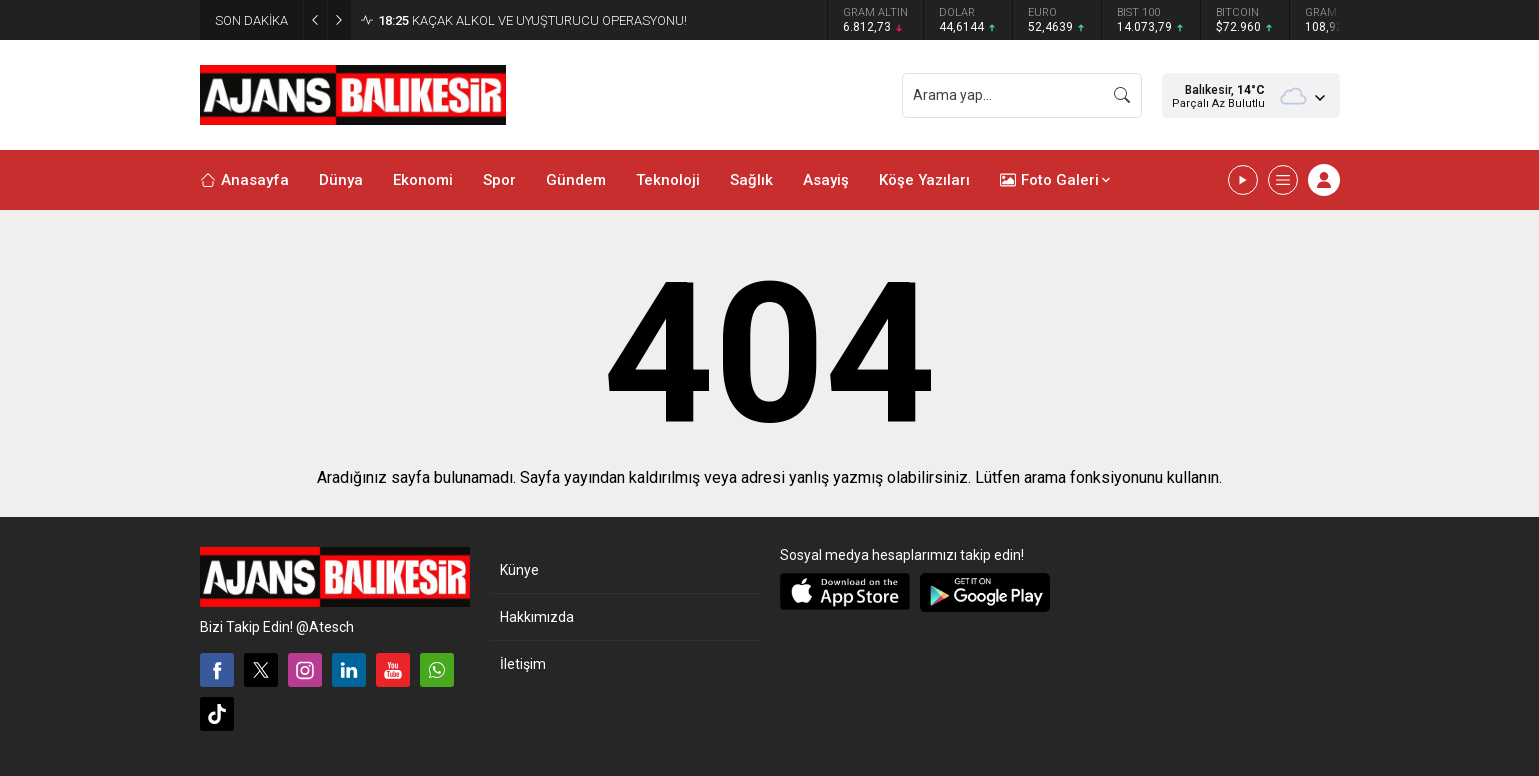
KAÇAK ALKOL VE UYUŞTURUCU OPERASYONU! (532, 20)
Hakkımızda (537, 617)
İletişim (523, 664)
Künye (519, 570)
